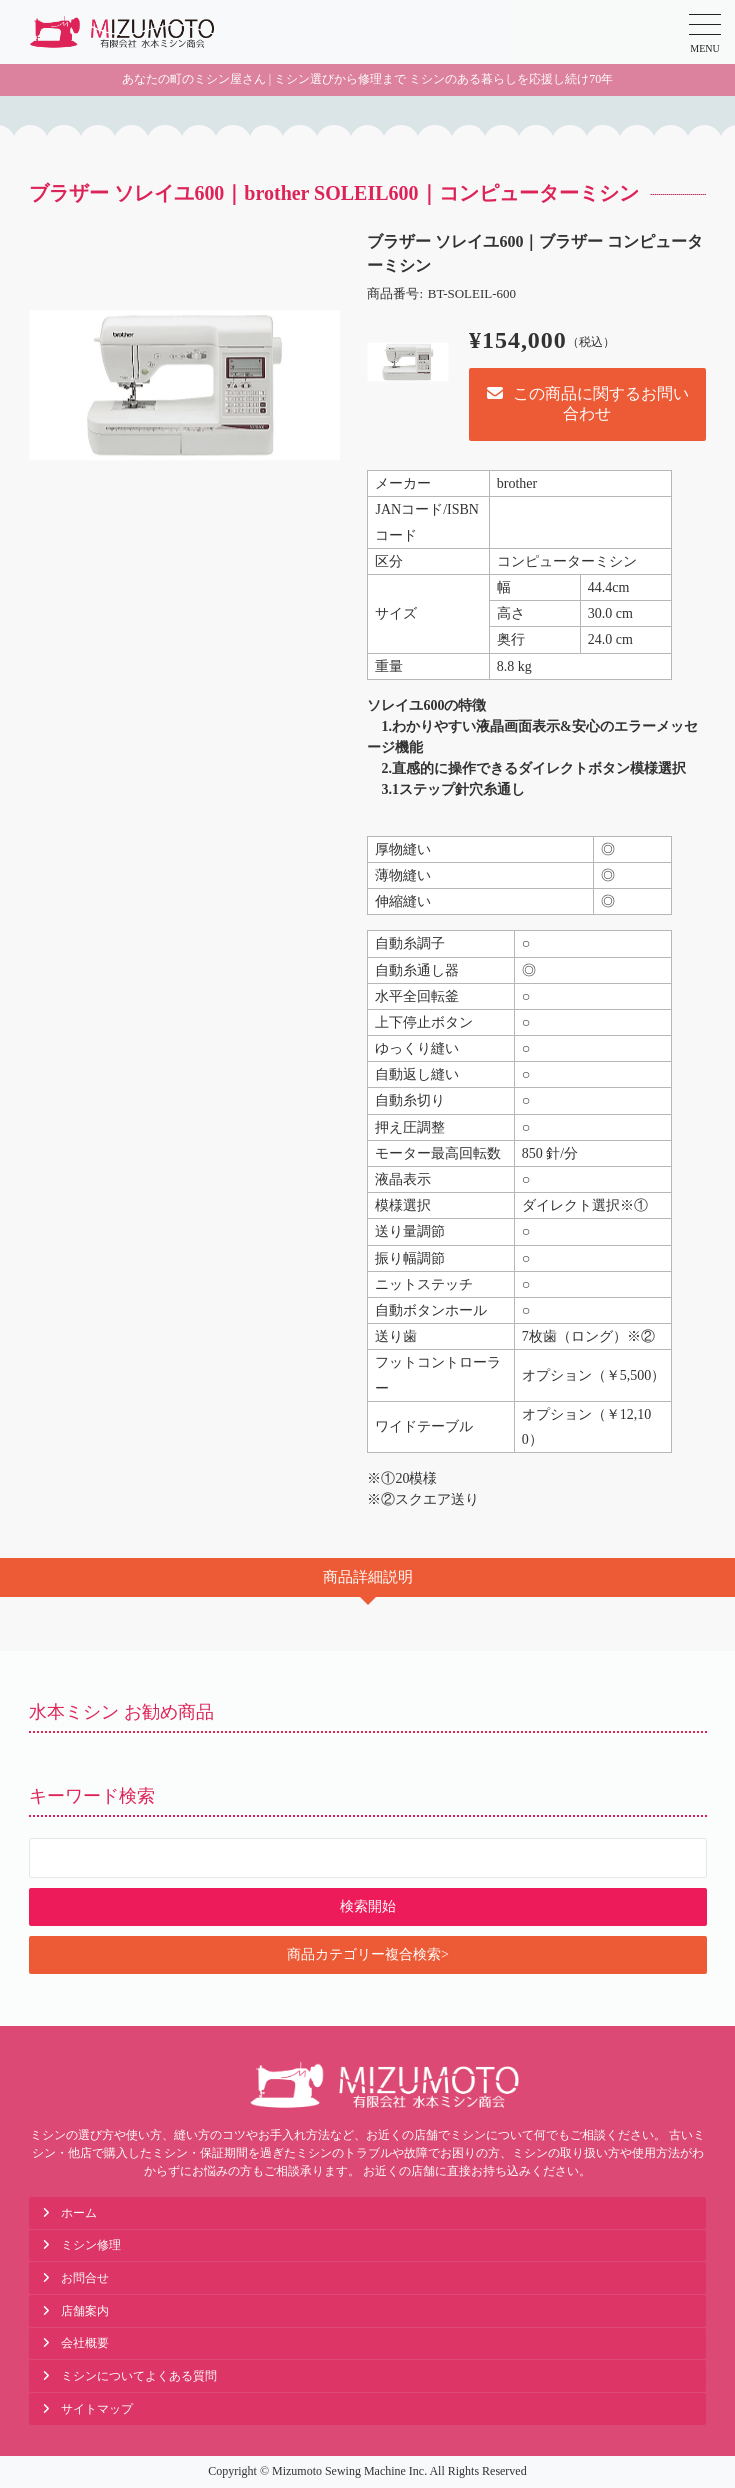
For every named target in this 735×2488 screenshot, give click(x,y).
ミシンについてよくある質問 (139, 2376)
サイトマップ (97, 2409)
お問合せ (85, 2278)
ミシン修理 (91, 2245)
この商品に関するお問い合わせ (587, 404)
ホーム (79, 2213)
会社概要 (85, 2343)
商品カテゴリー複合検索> (368, 1954)
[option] (184, 385)
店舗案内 (85, 2311)
